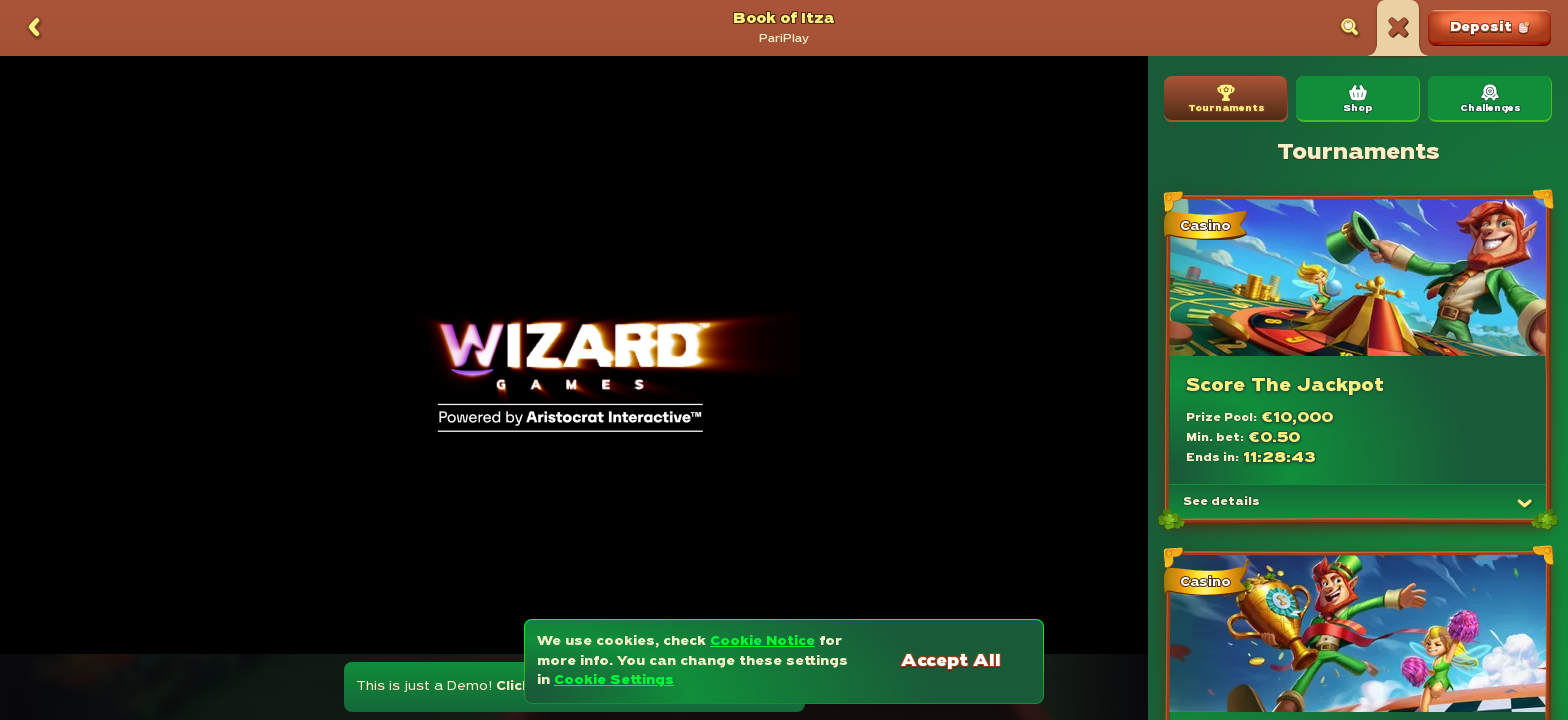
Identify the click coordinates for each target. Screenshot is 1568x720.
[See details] (1525, 503)
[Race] (1398, 28)
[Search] (1350, 28)
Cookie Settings (614, 680)
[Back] (34, 28)
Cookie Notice (762, 641)
